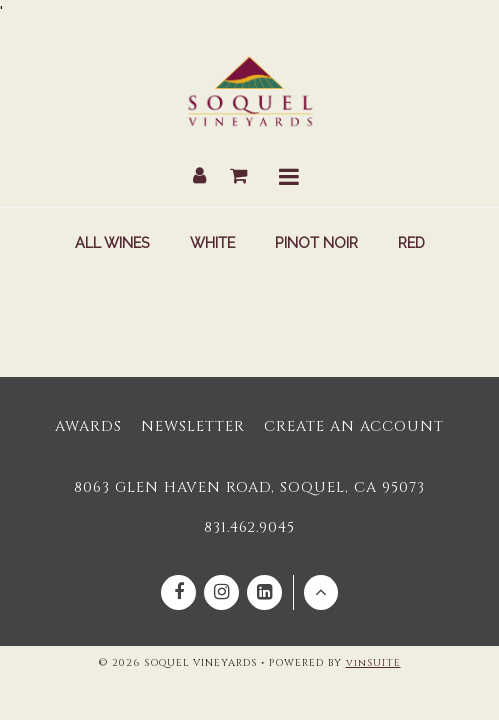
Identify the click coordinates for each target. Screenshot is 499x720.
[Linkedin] (264, 592)
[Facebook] (178, 592)
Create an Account (354, 426)
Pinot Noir (316, 242)
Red (411, 242)
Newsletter (193, 426)
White (212, 242)
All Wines (112, 242)
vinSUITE (373, 663)
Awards (88, 426)
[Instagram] (221, 592)
